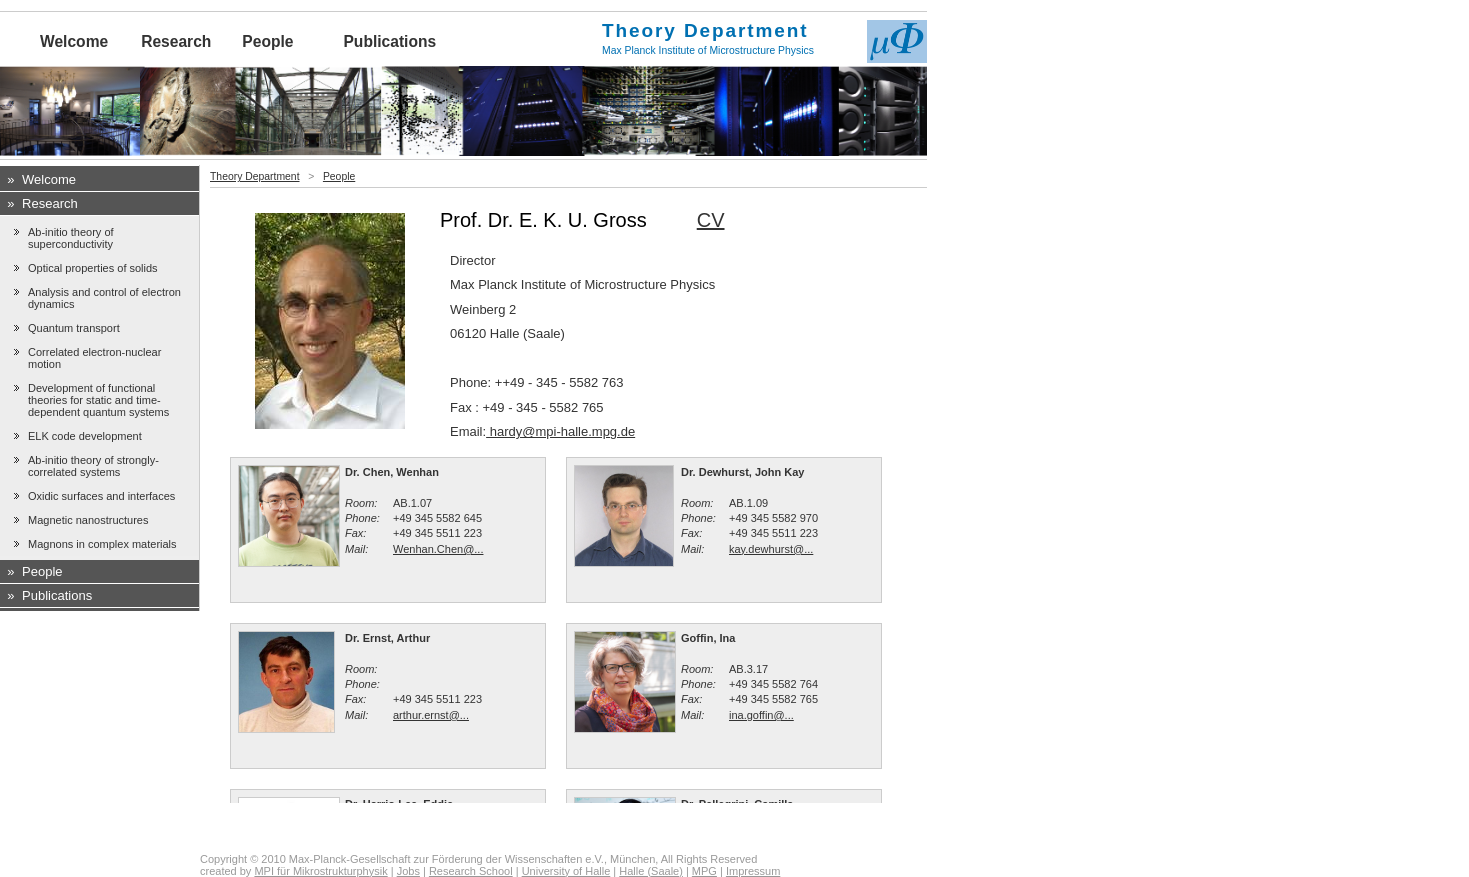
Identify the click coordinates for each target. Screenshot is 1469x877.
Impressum (753, 871)
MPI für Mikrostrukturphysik (320, 871)
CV (711, 220)
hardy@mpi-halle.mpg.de (560, 431)
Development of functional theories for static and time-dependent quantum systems (98, 400)
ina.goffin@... (761, 715)
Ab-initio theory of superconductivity (71, 238)
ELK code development (85, 436)
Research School (471, 871)
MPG (704, 871)
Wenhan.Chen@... (438, 549)
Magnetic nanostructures (88, 520)
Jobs (408, 871)
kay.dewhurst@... (771, 549)
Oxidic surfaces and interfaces (101, 496)
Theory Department (255, 176)
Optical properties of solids (93, 268)
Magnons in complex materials (102, 544)
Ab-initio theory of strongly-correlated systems (93, 466)
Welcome (74, 41)
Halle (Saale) (651, 871)
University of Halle (566, 871)
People (267, 41)
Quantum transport (74, 328)
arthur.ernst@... (431, 715)
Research (176, 41)
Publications (389, 41)
